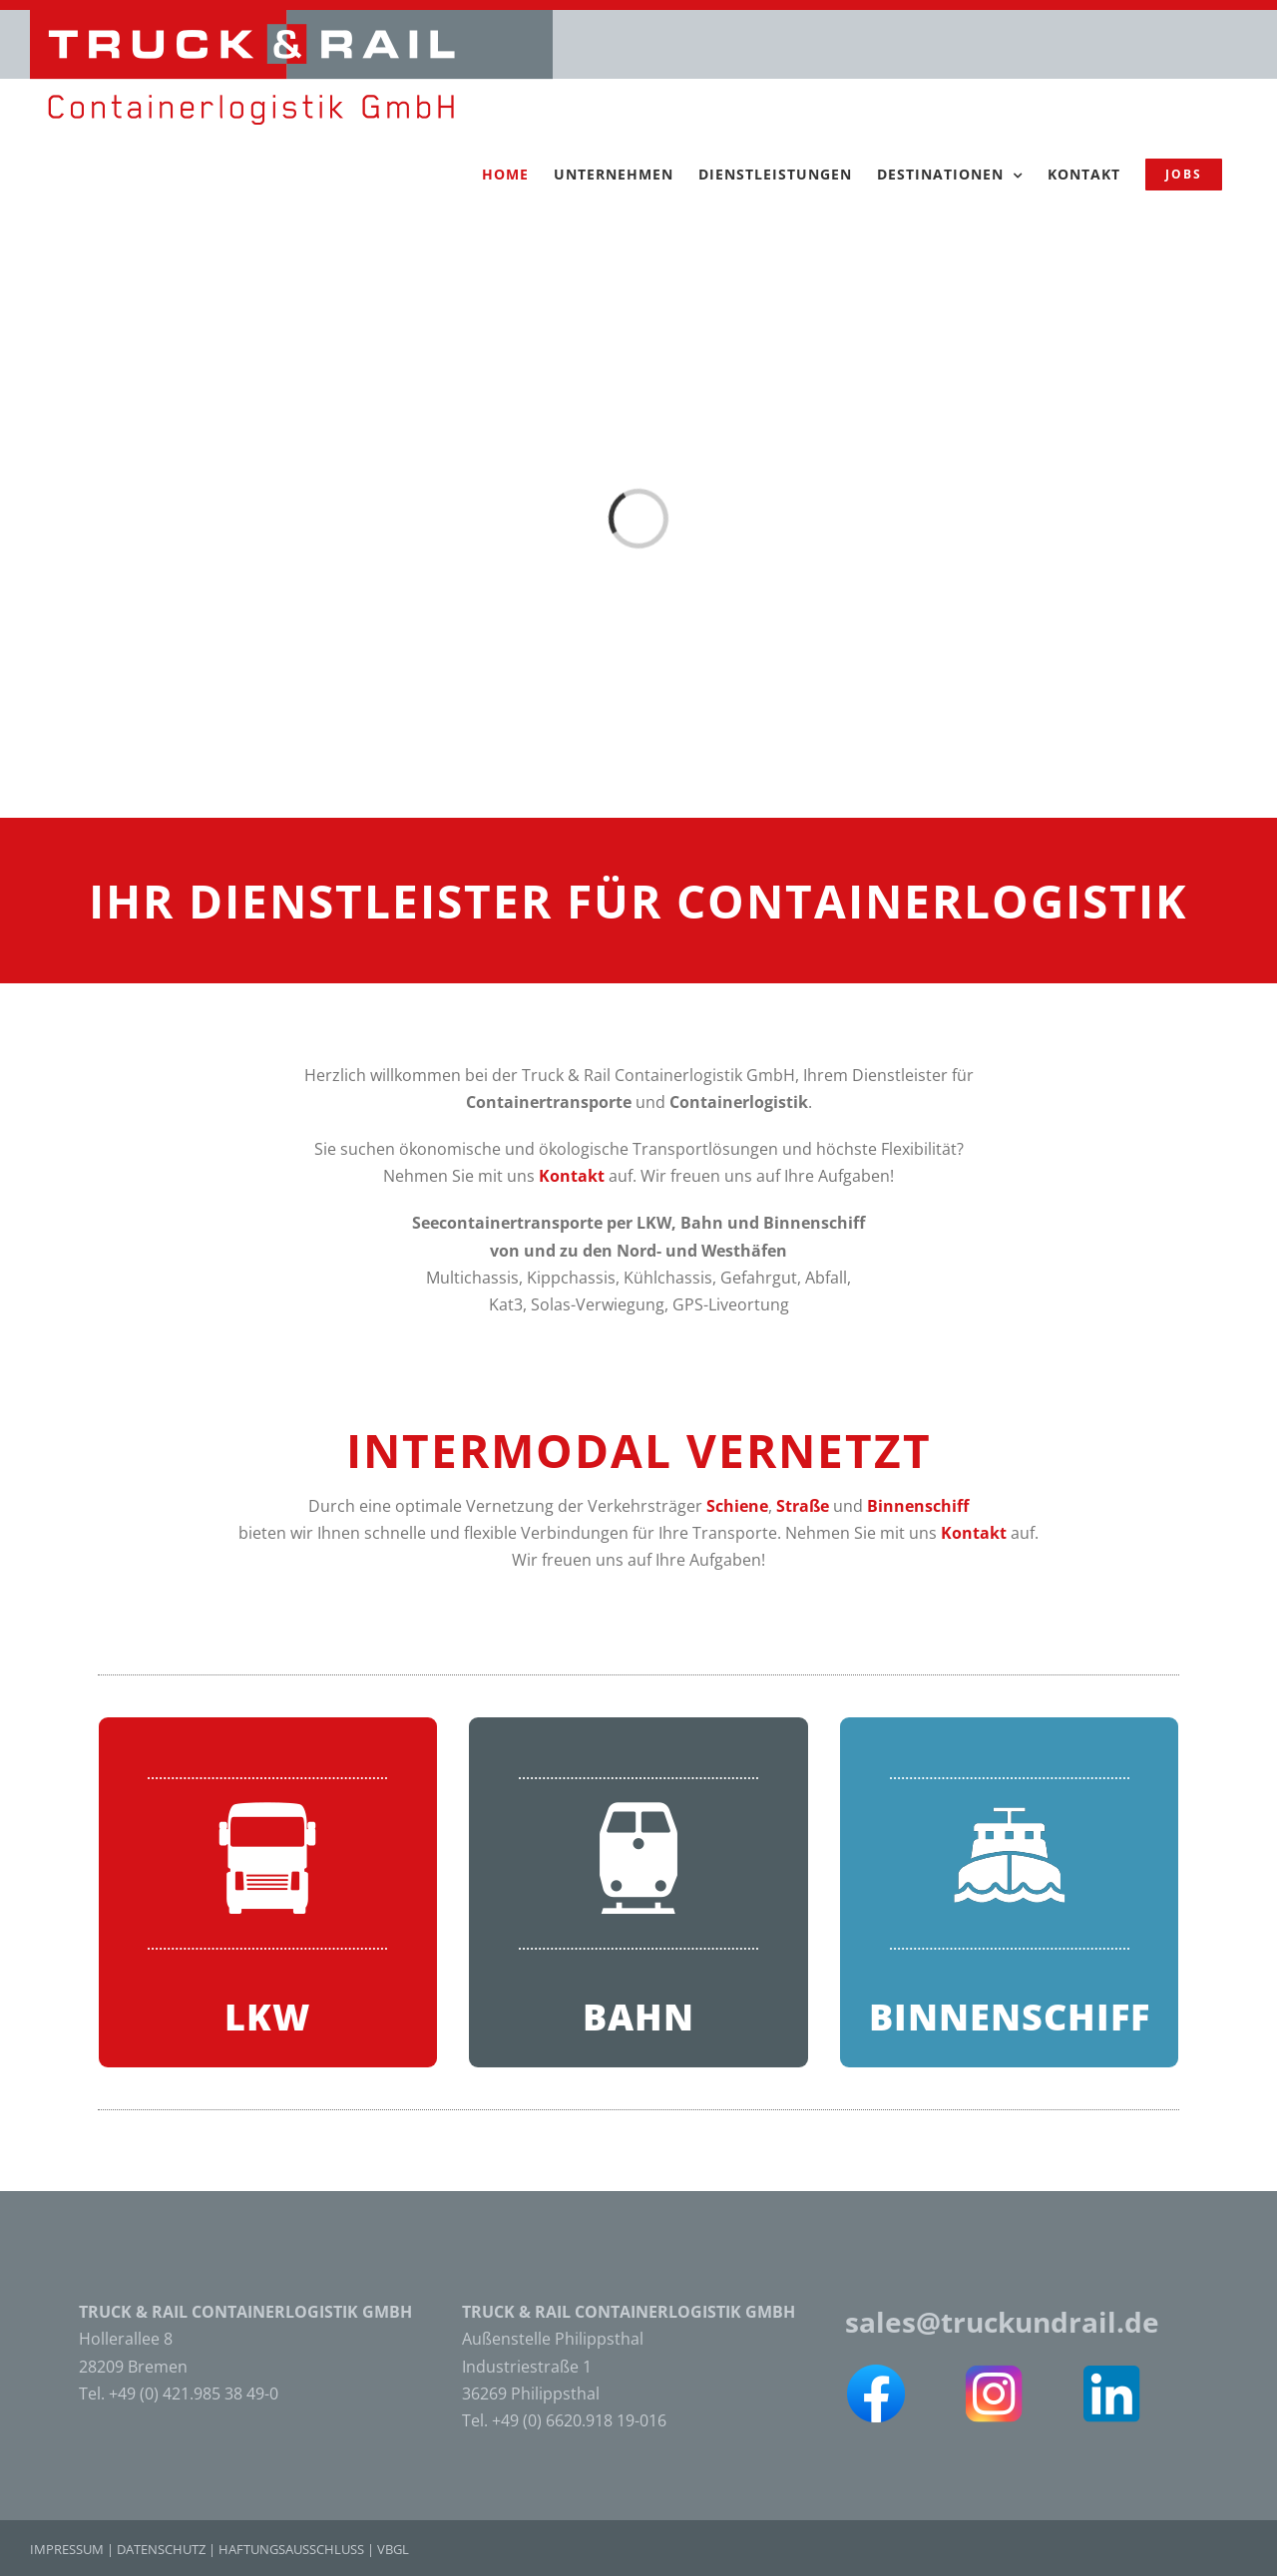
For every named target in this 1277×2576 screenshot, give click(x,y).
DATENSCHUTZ (161, 2549)
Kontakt (572, 1176)
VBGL (393, 2549)
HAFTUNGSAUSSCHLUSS (291, 2549)
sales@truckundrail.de (1002, 2322)
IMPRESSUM (67, 2549)
